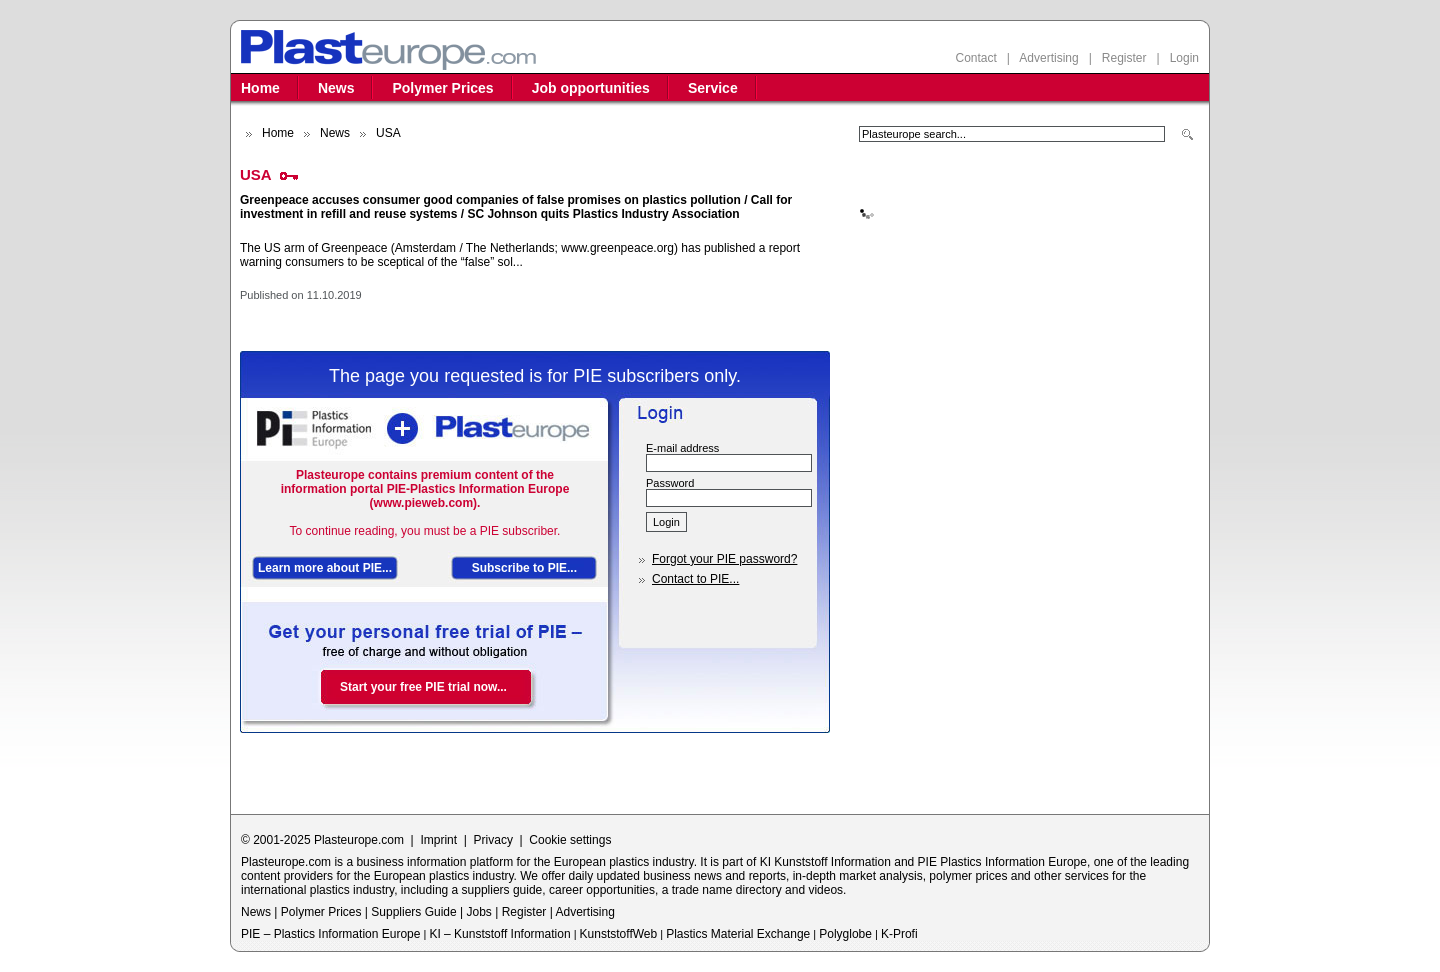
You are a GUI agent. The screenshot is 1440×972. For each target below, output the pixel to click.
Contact (975, 58)
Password (670, 483)
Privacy (493, 840)
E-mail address (682, 448)
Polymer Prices (442, 88)
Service (713, 88)
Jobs (478, 912)
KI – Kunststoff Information (499, 934)
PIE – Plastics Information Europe (330, 934)
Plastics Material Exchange (738, 934)
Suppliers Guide (413, 912)
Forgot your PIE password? (724, 559)
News (336, 88)
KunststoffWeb (619, 934)
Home (260, 88)
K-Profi (899, 934)
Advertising (1048, 58)
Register (1124, 58)
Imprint (438, 840)
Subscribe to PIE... (524, 568)
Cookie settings (570, 840)
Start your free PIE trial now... (423, 687)
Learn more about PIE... (325, 568)
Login (1184, 58)
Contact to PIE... (695, 579)
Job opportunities (591, 88)
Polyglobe (845, 934)
